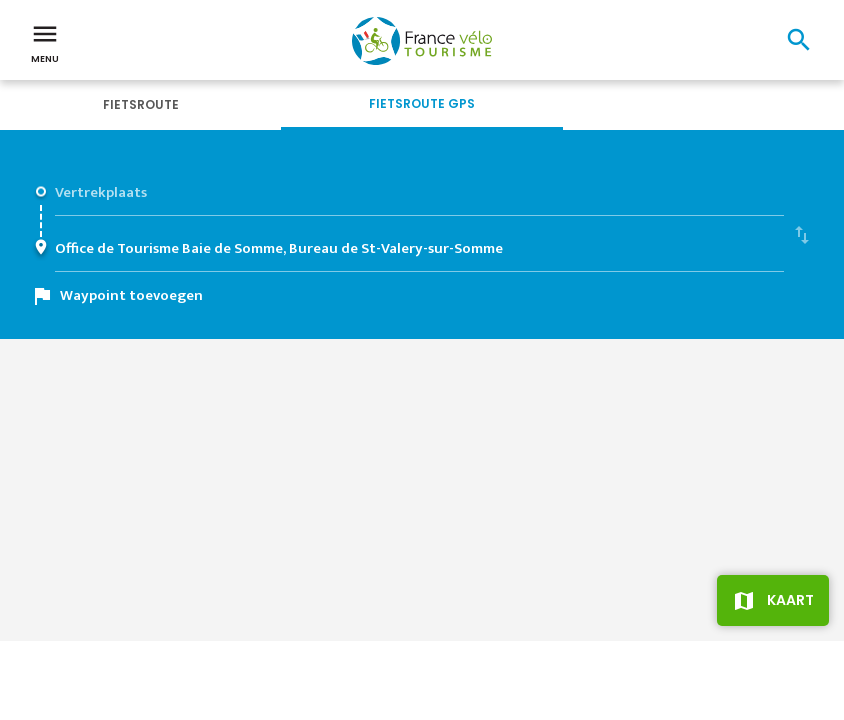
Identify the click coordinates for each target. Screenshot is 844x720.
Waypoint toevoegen (131, 295)
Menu (45, 42)
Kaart (790, 600)
